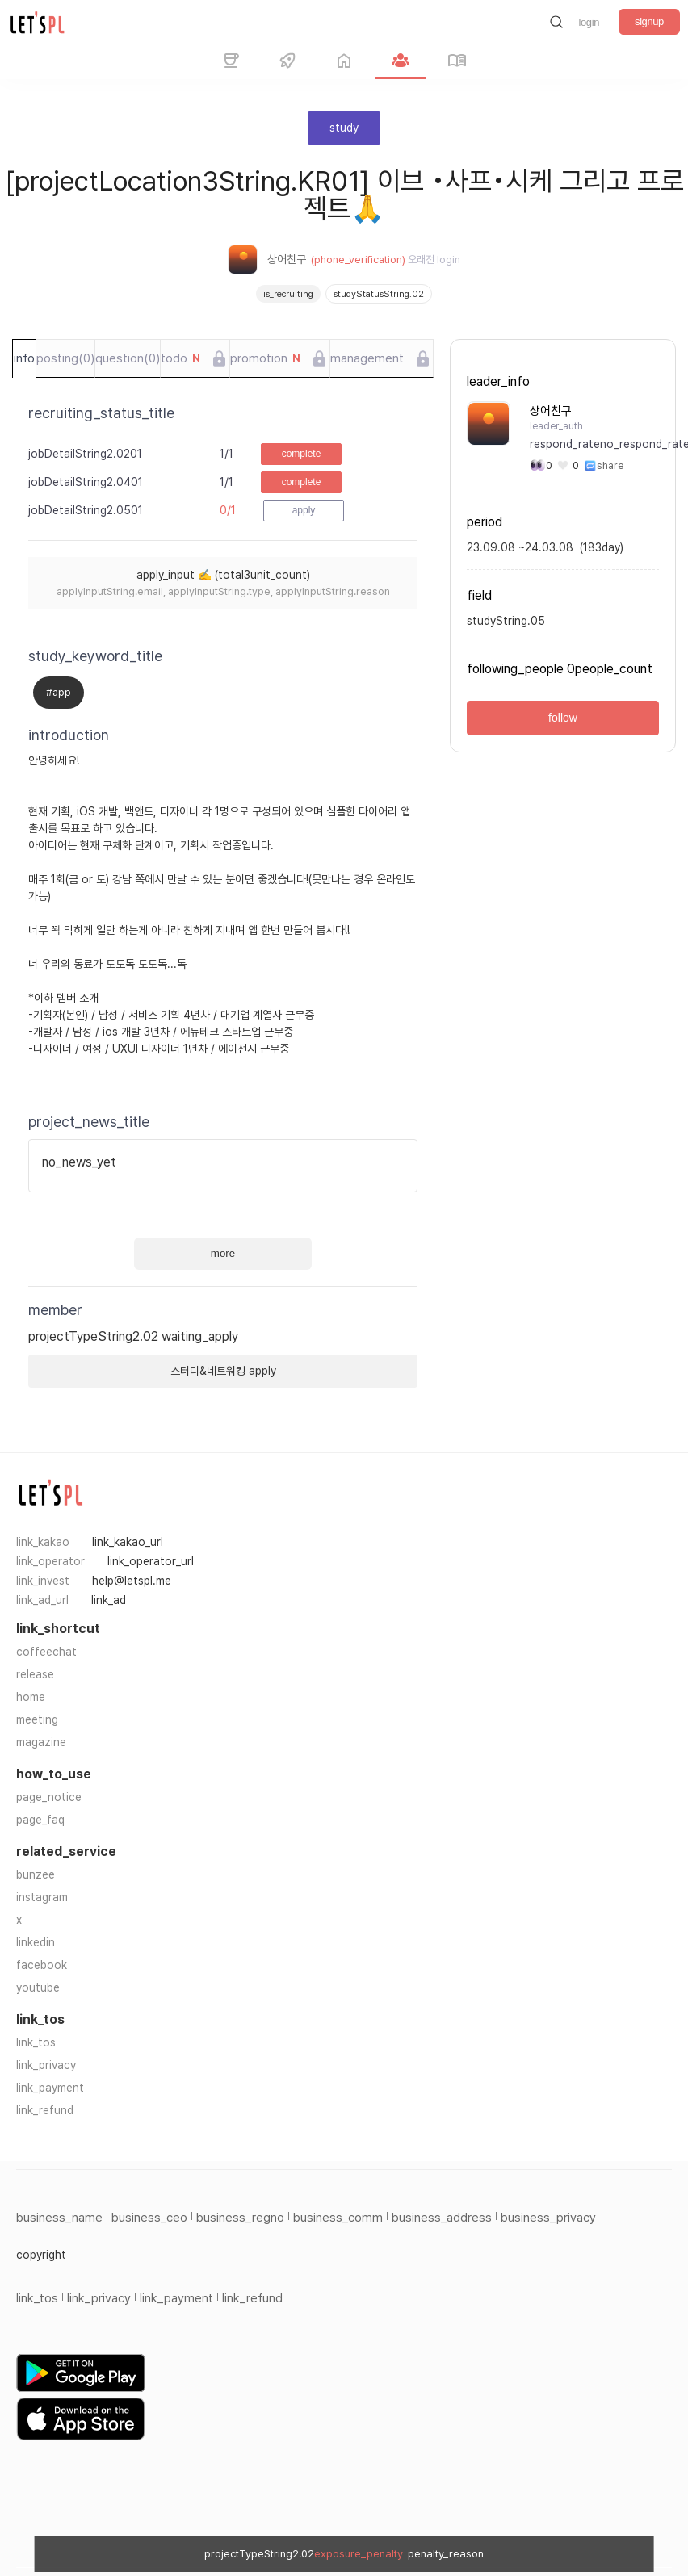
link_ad (108, 1600)
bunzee (35, 1874)
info (24, 358)
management (367, 358)
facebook (41, 1964)
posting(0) (65, 358)
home (30, 1696)
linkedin (35, 1942)
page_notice (49, 1797)
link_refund (44, 2110)
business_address (442, 2217)
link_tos (36, 2042)
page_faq (40, 1819)
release (35, 1674)
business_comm (338, 2217)
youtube (38, 1987)
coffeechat (46, 1651)
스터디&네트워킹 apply (223, 1370)
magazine (41, 1742)
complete (301, 453)
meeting (37, 1719)
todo (180, 358)
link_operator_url (150, 1561)
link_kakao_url (127, 1541)
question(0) (127, 358)
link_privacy (46, 2065)
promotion (265, 358)
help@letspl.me (131, 1580)
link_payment (50, 2087)
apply (304, 510)
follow (562, 717)
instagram (42, 1897)
